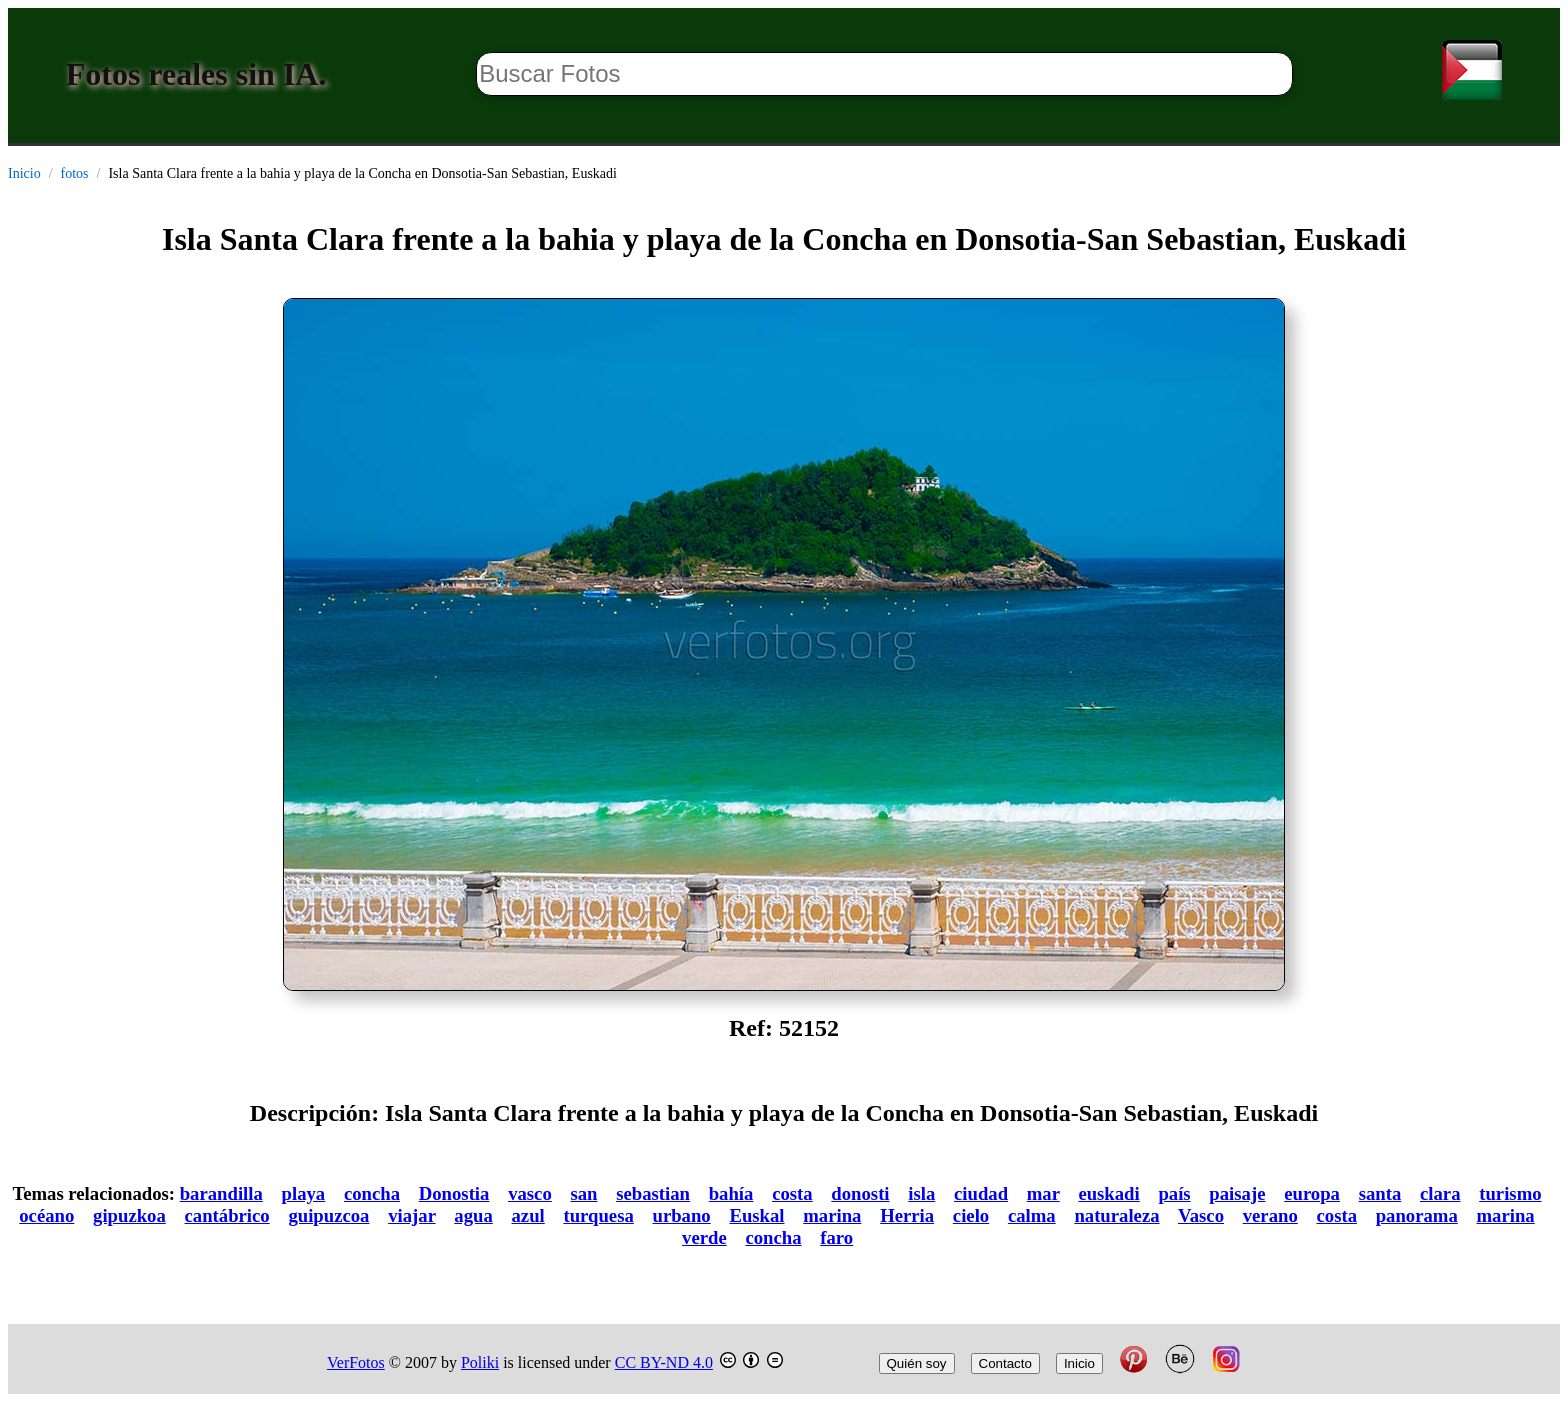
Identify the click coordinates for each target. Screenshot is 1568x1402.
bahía (731, 1193)
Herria (907, 1215)
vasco (530, 1193)
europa (1312, 1193)
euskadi (1108, 1193)
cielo (971, 1215)
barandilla (221, 1193)
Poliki (480, 1362)
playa (304, 1193)
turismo (1510, 1193)
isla (921, 1193)
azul (527, 1215)
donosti (860, 1193)
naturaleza (1116, 1215)
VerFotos (356, 1362)
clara (1440, 1193)
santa (1380, 1193)
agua (473, 1215)
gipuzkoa (129, 1215)
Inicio (24, 173)
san (583, 1193)
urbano (682, 1215)
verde (704, 1237)
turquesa (598, 1215)
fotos (75, 173)
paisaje (1237, 1193)
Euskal (756, 1215)
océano (46, 1215)
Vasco (1201, 1215)
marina (832, 1215)
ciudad (981, 1193)
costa (792, 1193)
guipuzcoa (328, 1215)
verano (1270, 1215)
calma (1032, 1215)
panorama (1417, 1215)
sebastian (653, 1193)
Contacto (1005, 1363)
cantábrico (227, 1215)
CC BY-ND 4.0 (664, 1362)
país (1174, 1193)
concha (372, 1193)
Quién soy (917, 1363)
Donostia (454, 1193)
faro (836, 1237)
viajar (411, 1215)
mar (1043, 1193)
